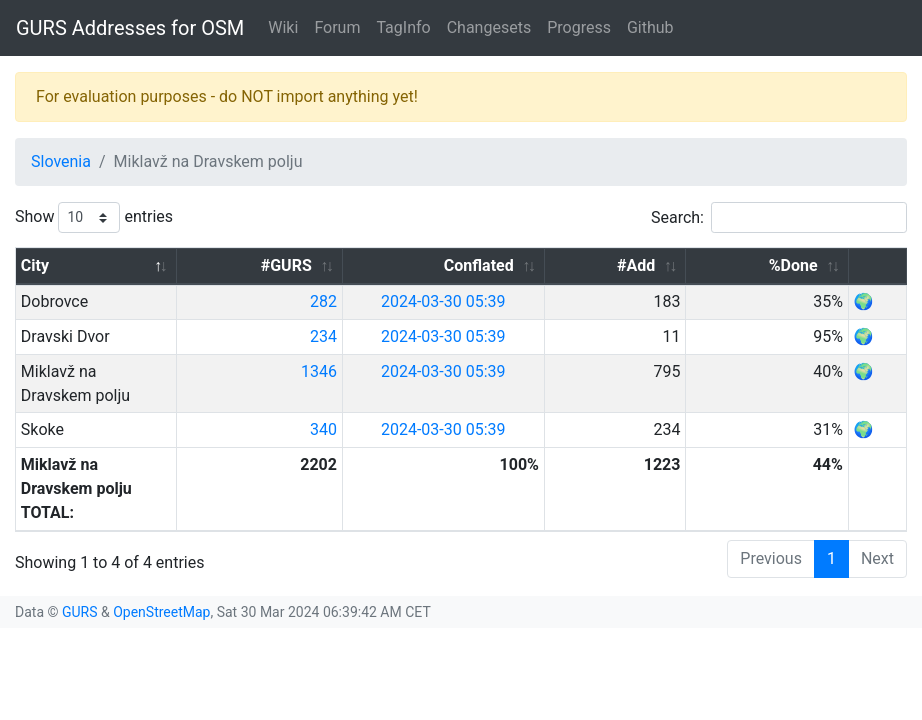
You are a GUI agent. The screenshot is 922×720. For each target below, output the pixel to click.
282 (456, 301)
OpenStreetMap (161, 540)
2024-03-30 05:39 (564, 301)
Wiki (283, 27)
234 (456, 336)
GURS (80, 540)
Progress (579, 27)
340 (456, 405)
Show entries (94, 217)
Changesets (489, 27)
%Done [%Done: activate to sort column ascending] (810, 265)
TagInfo (403, 27)
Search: (779, 217)
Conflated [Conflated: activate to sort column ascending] (589, 265)
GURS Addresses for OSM (130, 28)
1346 (452, 371)
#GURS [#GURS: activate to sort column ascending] (418, 265)
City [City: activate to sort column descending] (35, 265)
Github (650, 27)
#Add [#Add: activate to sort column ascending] (703, 265)
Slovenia (61, 161)
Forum (337, 27)
